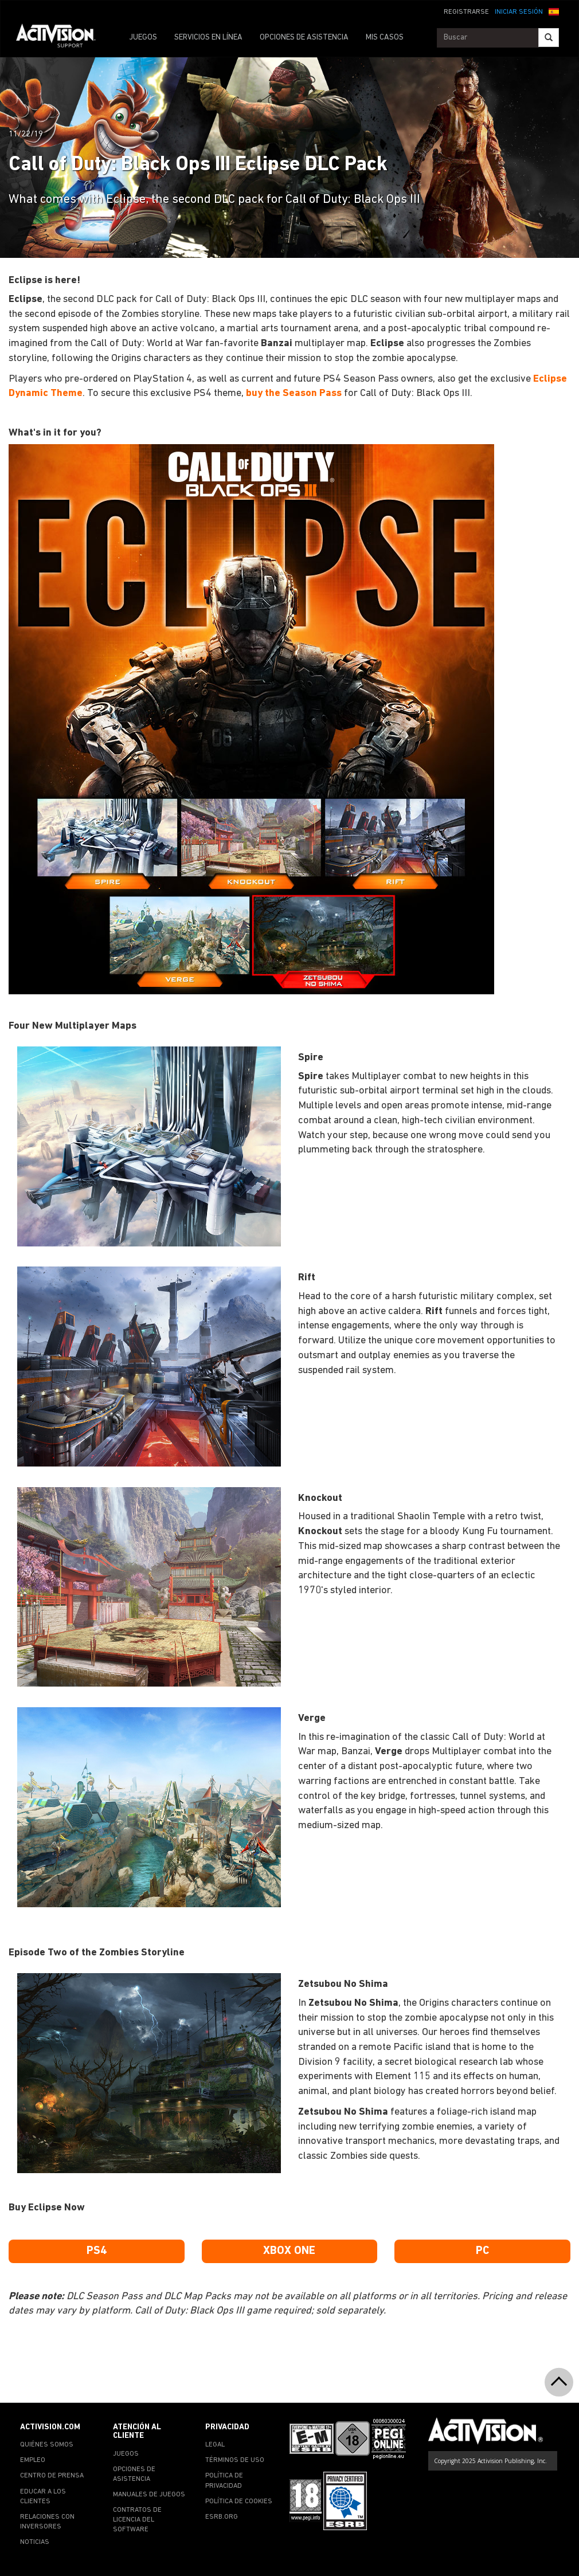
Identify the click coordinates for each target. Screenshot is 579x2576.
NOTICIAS (34, 2542)
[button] (554, 10)
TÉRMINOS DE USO (234, 2460)
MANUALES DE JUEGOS (149, 2494)
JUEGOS (143, 37)
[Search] (548, 37)
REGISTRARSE (466, 12)
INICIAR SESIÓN (519, 12)
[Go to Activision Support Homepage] (61, 37)
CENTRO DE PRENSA (52, 2475)
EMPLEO (32, 2460)
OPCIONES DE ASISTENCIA (304, 37)
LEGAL (215, 2444)
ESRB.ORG (221, 2517)
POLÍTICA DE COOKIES (238, 2501)
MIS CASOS (385, 37)
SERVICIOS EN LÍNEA (208, 37)
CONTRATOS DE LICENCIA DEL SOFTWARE (137, 2520)
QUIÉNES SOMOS (46, 2444)
